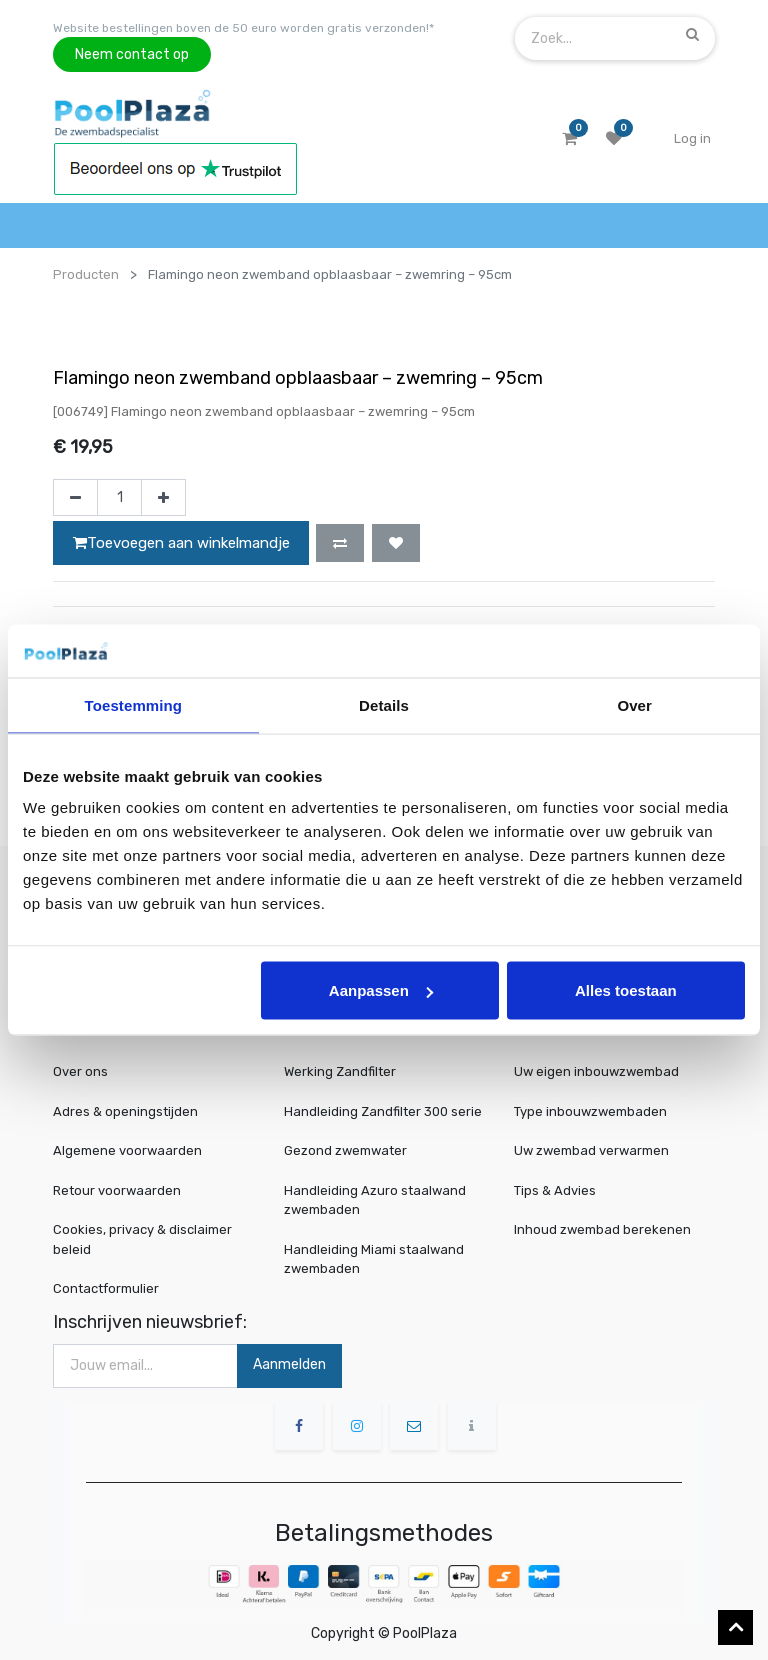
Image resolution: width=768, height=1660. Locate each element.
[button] (340, 543)
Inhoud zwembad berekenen (604, 1229)
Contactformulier (106, 1288)
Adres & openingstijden (125, 1111)
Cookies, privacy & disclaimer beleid (142, 1239)
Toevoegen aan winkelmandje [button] (181, 543)
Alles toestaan (626, 990)
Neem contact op (132, 54)
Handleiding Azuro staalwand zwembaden (375, 1200)
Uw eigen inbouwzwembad (599, 1072)
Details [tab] (384, 704)
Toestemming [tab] (134, 704)
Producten (86, 274)
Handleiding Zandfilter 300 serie (383, 1111)
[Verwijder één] (75, 498)
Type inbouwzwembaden (593, 1111)
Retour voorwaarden (117, 1190)
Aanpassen (381, 990)
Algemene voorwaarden (127, 1150)
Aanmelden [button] (289, 1364)
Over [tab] (634, 704)
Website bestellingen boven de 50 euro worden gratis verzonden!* (243, 28)
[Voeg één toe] (163, 498)
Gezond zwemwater (345, 1150)
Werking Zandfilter (340, 1071)
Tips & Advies (561, 1190)
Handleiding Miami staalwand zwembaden (374, 1259)
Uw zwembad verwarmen (594, 1151)
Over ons (80, 1071)
